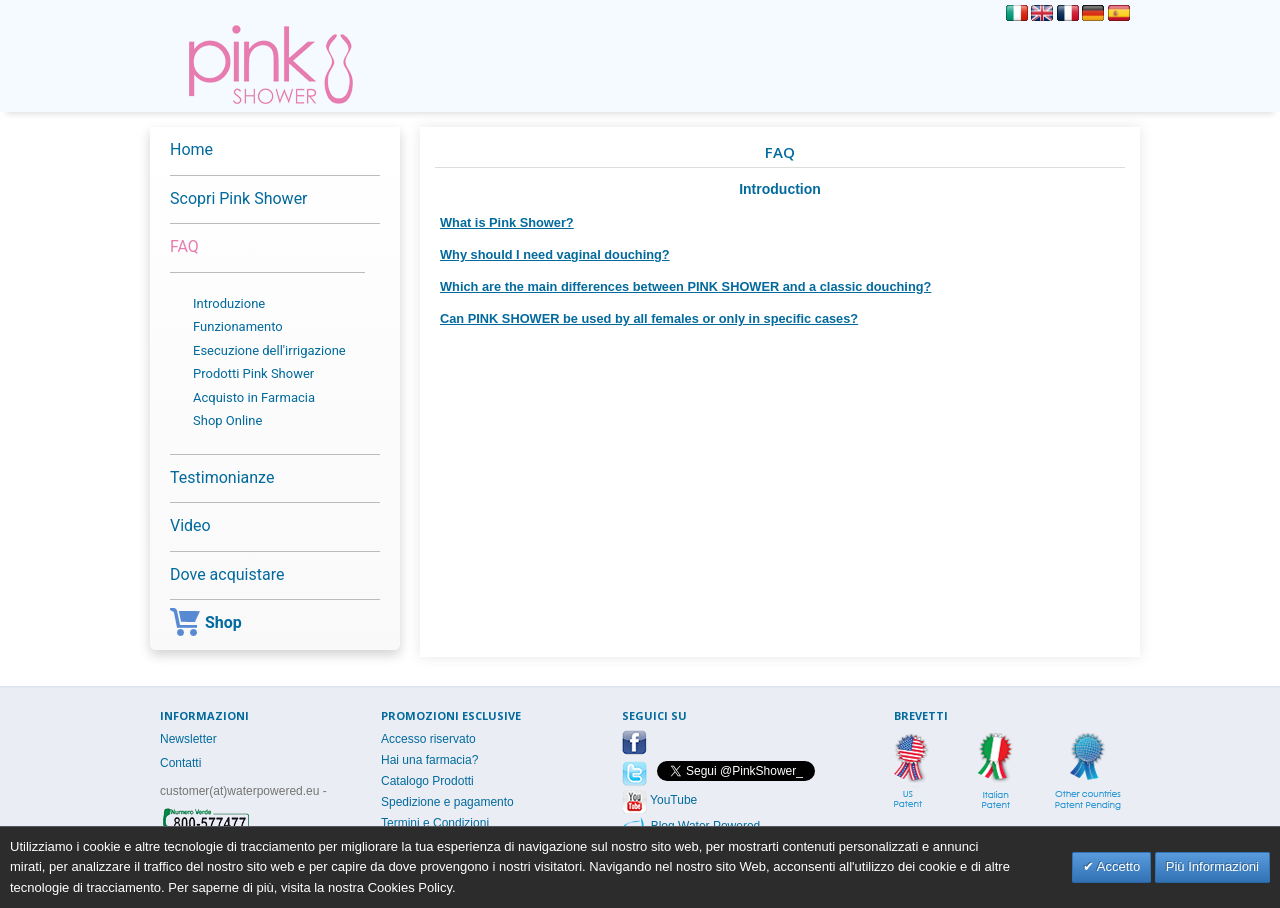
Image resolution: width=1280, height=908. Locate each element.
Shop (206, 624)
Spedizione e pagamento (447, 802)
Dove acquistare (227, 574)
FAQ (184, 246)
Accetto (1117, 866)
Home (191, 149)
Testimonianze (222, 477)
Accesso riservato (428, 739)
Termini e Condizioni (435, 823)
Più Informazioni (1212, 866)
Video (190, 525)
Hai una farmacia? (429, 760)
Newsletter (188, 739)
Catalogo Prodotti (427, 781)
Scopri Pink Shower (239, 198)
